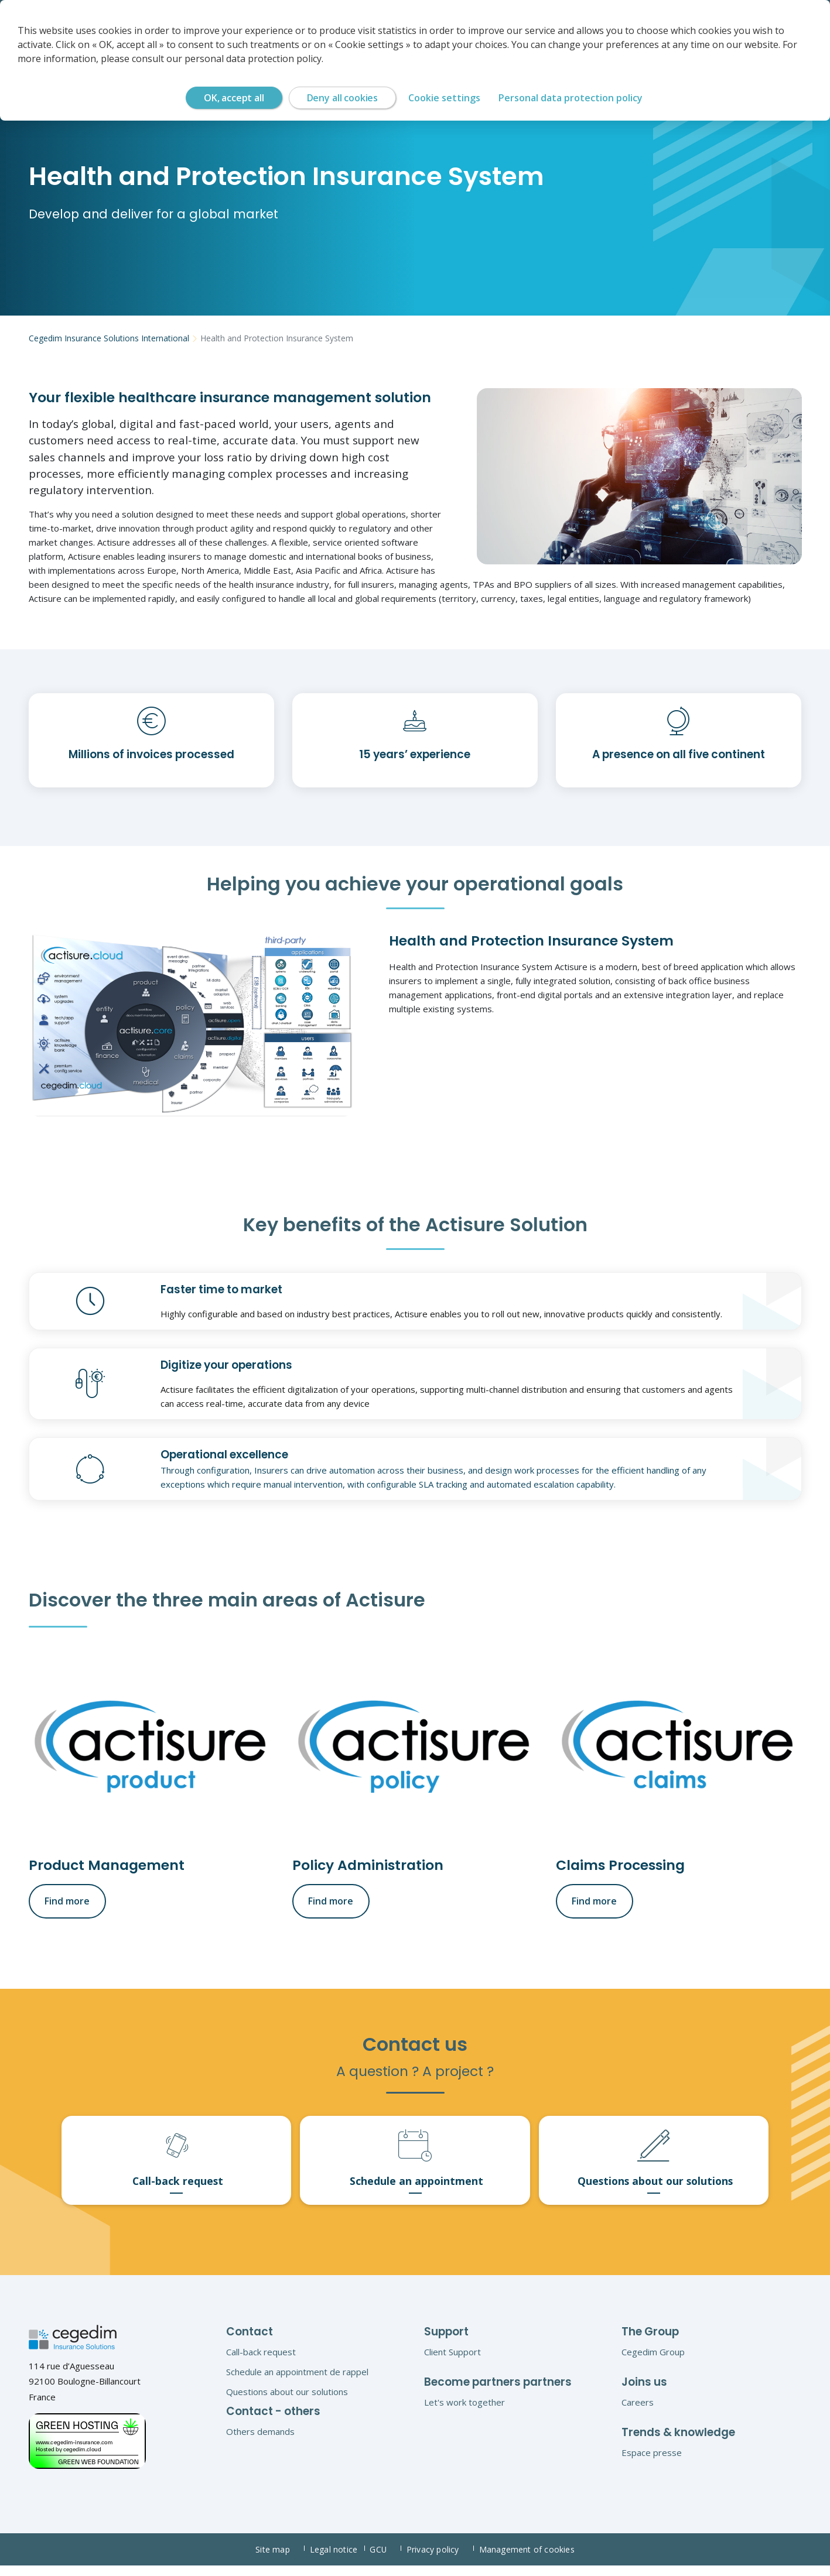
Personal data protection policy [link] (570, 97)
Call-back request (261, 2362)
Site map (279, 2560)
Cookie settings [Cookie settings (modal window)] (444, 97)
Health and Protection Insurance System (262, 338)
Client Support (452, 2362)
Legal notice (337, 2560)
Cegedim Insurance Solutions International (104, 338)
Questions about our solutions (287, 2401)
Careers (637, 2412)
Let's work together (464, 2412)
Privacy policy (442, 2560)
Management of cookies (528, 2560)
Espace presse (651, 2462)
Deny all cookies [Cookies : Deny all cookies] (342, 97)
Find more (65, 1900)
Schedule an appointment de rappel (297, 2381)
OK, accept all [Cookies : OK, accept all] (234, 97)
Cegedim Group (653, 2362)
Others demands (260, 2441)
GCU (387, 2560)
